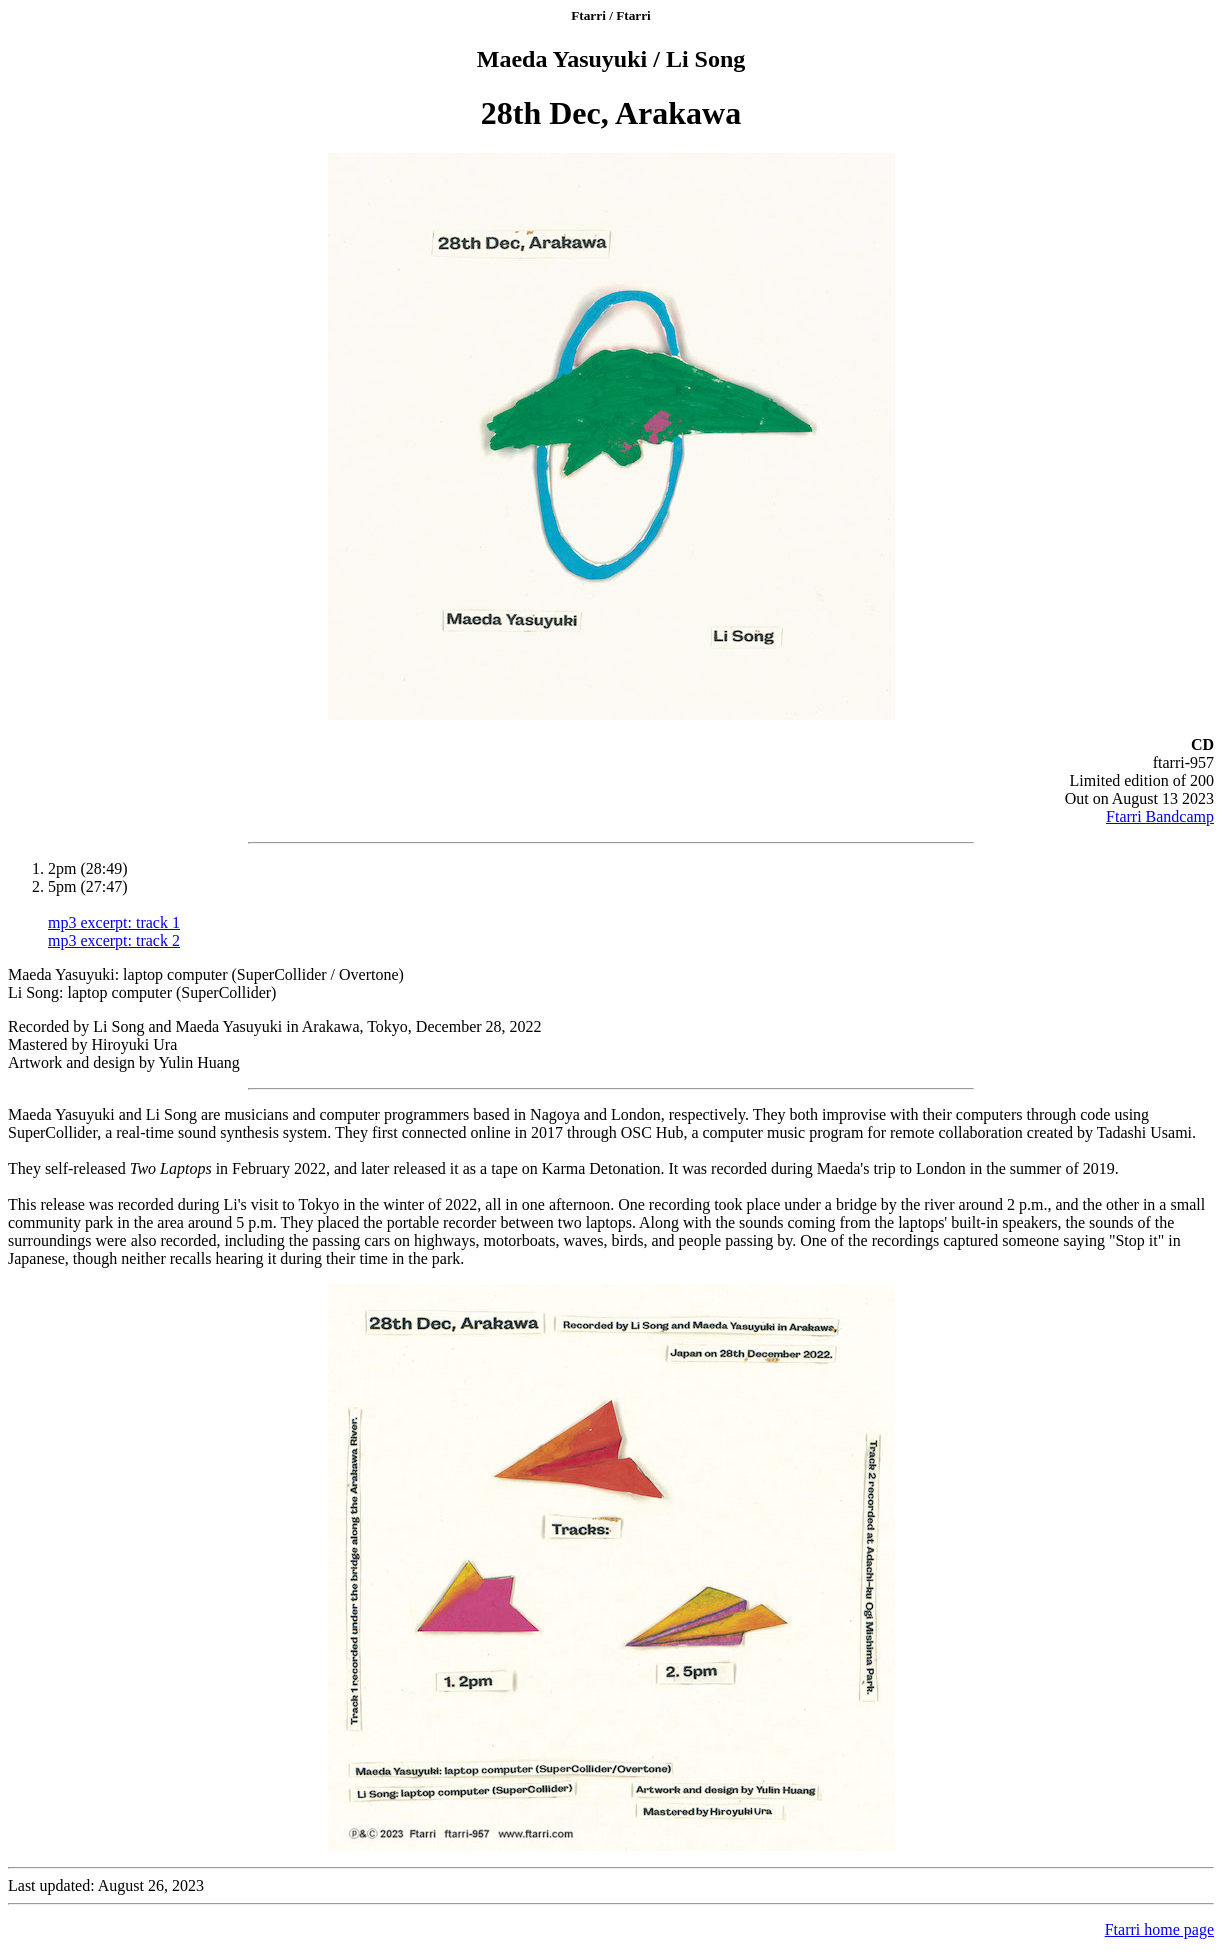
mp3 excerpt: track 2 (114, 940)
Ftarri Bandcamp (1160, 816)
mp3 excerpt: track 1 (114, 922)
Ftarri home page (1159, 1929)
